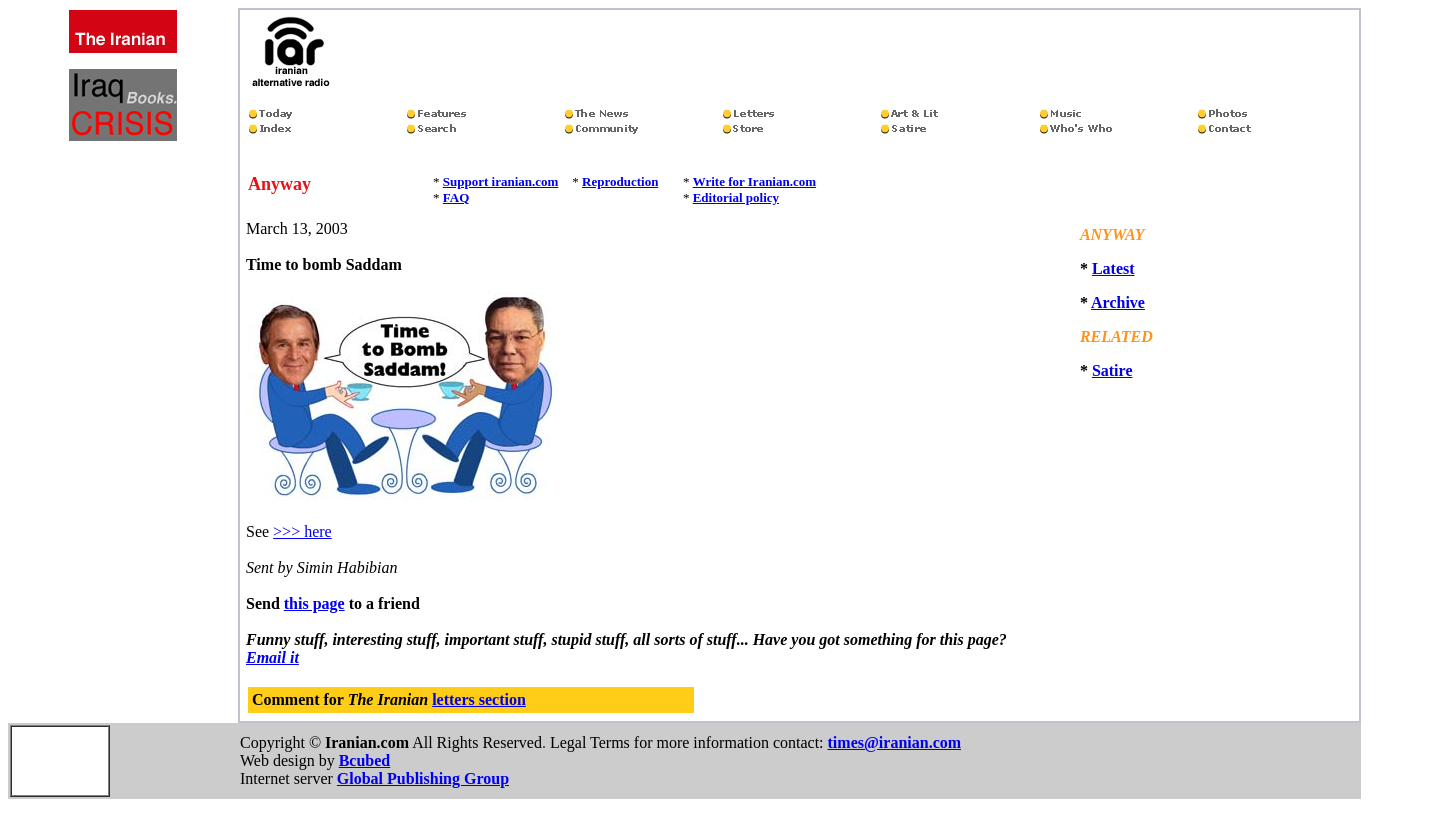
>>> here (302, 531)
